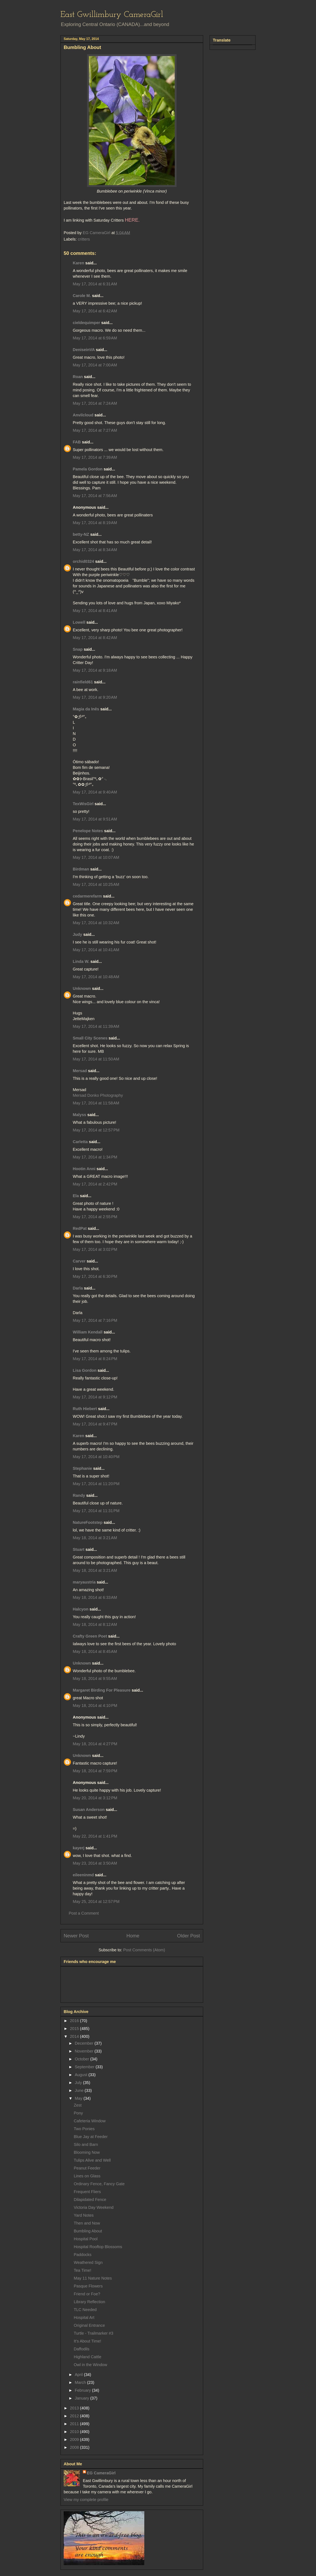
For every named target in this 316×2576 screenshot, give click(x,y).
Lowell (79, 622)
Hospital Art (84, 2317)
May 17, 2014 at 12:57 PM (96, 1130)
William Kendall (88, 1332)
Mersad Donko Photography (98, 1095)
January (82, 2398)
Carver (79, 1261)
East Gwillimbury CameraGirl (111, 14)
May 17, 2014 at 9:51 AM (95, 819)
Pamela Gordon (88, 469)
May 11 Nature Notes (93, 2278)
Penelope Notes (88, 831)
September (85, 2067)
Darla (78, 1288)
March (81, 2382)
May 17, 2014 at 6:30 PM (95, 1276)
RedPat (80, 1228)
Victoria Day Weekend (93, 2207)
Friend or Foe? (87, 2294)
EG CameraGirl (101, 2473)
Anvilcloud (83, 415)
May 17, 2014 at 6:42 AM (95, 311)
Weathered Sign (88, 2262)
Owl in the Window (90, 2364)
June (80, 2090)
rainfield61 (83, 682)
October (82, 2059)
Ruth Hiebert (85, 1408)
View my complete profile (86, 2499)
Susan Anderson (89, 1809)
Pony (78, 2113)
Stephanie (82, 1468)
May (79, 2098)
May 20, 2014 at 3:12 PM (95, 1798)
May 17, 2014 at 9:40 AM (95, 792)
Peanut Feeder (87, 2168)
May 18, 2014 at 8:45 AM (95, 1651)
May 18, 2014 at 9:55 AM (95, 1678)
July (79, 2082)
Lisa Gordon (85, 1370)
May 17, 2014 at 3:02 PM (95, 1249)
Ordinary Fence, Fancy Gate (99, 2184)
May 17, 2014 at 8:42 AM (95, 637)
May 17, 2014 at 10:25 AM (96, 884)
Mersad (80, 1071)
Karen (78, 263)
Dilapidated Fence (90, 2199)
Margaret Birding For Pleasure (102, 1690)
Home (132, 1935)
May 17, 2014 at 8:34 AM (95, 549)
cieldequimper (86, 322)
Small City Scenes (90, 1038)
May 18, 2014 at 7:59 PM (95, 1771)
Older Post (188, 1935)
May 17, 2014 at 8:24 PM (95, 1358)
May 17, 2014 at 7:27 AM (95, 430)
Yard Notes (84, 2215)
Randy (79, 1495)
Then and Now (87, 2223)
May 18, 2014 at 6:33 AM (95, 1597)
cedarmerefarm (87, 896)
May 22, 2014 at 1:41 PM (95, 1836)
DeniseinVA (84, 349)
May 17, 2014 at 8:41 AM (95, 610)
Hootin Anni (84, 1169)
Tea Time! (82, 2270)
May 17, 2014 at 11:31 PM (96, 1510)
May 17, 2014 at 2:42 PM (95, 1184)
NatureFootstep (88, 1522)
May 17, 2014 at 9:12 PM (95, 1397)
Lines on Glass (87, 2176)
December (85, 2043)
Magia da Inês (86, 709)
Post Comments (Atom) (144, 1950)
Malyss (79, 1114)
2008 (75, 2447)
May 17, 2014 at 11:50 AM (96, 1059)
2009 (75, 2439)
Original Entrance (89, 2325)
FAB (77, 442)
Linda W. (81, 961)
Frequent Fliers (87, 2191)
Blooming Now (87, 2152)
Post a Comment (84, 1913)
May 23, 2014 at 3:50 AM (95, 1863)
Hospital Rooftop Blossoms (98, 2246)
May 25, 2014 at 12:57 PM (96, 1901)
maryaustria (84, 1582)
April (79, 2374)
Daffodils (81, 2349)
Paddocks (82, 2254)
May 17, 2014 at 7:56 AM (95, 495)
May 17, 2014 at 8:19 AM (95, 522)
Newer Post (76, 1935)
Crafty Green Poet (90, 1636)
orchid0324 (83, 561)
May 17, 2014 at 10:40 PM (96, 1456)
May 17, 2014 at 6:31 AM (95, 284)
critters (84, 239)
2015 (75, 2028)
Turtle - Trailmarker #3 (93, 2333)
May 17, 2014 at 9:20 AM (95, 697)
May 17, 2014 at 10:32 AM (96, 923)
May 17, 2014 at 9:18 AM (95, 670)
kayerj (78, 1848)
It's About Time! (87, 2341)
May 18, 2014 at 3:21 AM (95, 1538)
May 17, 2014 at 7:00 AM (95, 365)
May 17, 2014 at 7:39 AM (95, 457)
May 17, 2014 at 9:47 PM (95, 1424)
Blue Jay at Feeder (91, 2136)
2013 (75, 2408)
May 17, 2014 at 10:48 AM (96, 977)
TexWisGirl (83, 804)
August (81, 2074)
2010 (75, 2431)
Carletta (80, 1141)
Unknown (82, 988)
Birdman (81, 869)
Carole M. (82, 295)
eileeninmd (83, 1875)
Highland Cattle (87, 2357)
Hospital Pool (86, 2239)
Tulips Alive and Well (92, 2160)
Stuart (78, 1549)
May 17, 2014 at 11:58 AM (96, 1103)
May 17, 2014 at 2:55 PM (95, 1217)
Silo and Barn (86, 2144)
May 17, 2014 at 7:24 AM (95, 403)
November (85, 2051)
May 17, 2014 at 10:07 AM (96, 857)
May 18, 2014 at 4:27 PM (95, 1744)
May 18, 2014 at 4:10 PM (95, 1705)
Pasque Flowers (88, 2286)
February (83, 2390)
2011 (75, 2424)
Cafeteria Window (90, 2121)
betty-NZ (81, 534)
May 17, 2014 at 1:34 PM (95, 1157)
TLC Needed (85, 2309)
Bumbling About (88, 2231)
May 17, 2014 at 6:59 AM (95, 338)
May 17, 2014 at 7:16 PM (95, 1320)
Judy (77, 934)
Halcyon (80, 1609)
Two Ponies (84, 2129)
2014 (75, 2036)
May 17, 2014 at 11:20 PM (96, 1483)
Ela (76, 1196)
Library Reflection (89, 2302)
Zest (78, 2105)
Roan (78, 376)
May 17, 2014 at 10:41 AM (96, 950)
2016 (75, 2020)
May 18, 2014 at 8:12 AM (95, 1624)
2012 (75, 2416)
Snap (78, 649)
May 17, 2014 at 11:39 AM (96, 1026)
